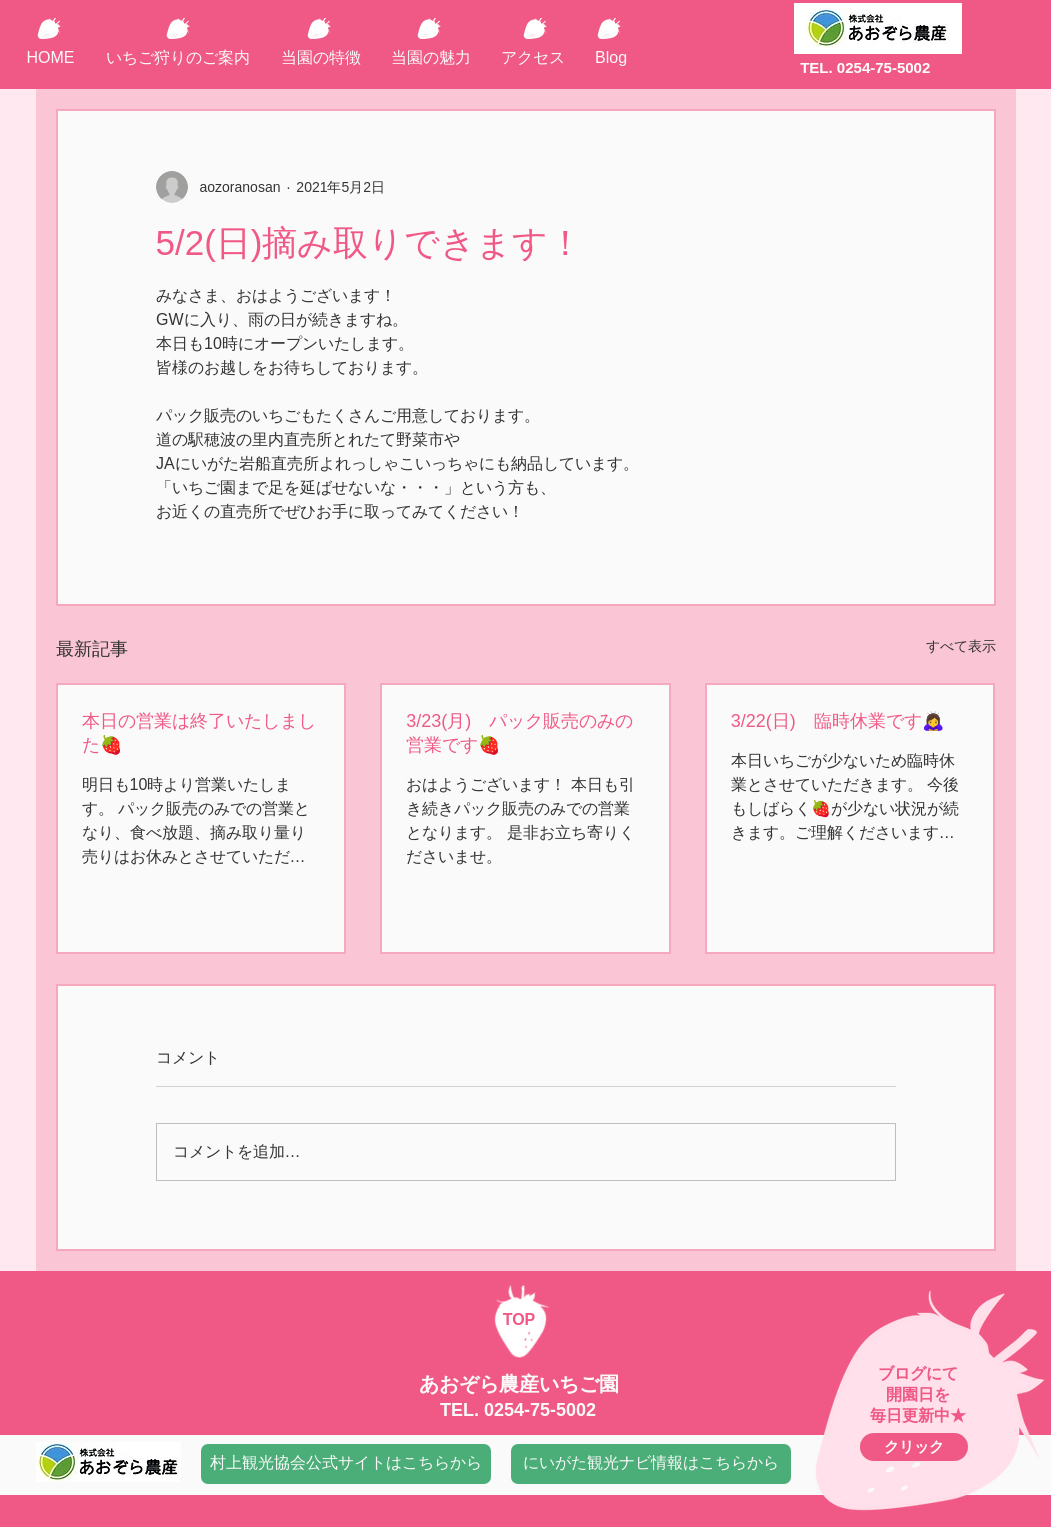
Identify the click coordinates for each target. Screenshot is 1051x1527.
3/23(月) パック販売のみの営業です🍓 (519, 733)
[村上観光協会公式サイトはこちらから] (346, 1464)
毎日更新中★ (918, 1415)
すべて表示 (961, 646)
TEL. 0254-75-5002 (865, 67)
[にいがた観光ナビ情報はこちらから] (651, 1464)
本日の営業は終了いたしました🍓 (199, 733)
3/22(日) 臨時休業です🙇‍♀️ (837, 721)
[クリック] (914, 1447)
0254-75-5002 (540, 1410)
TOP (519, 1319)
